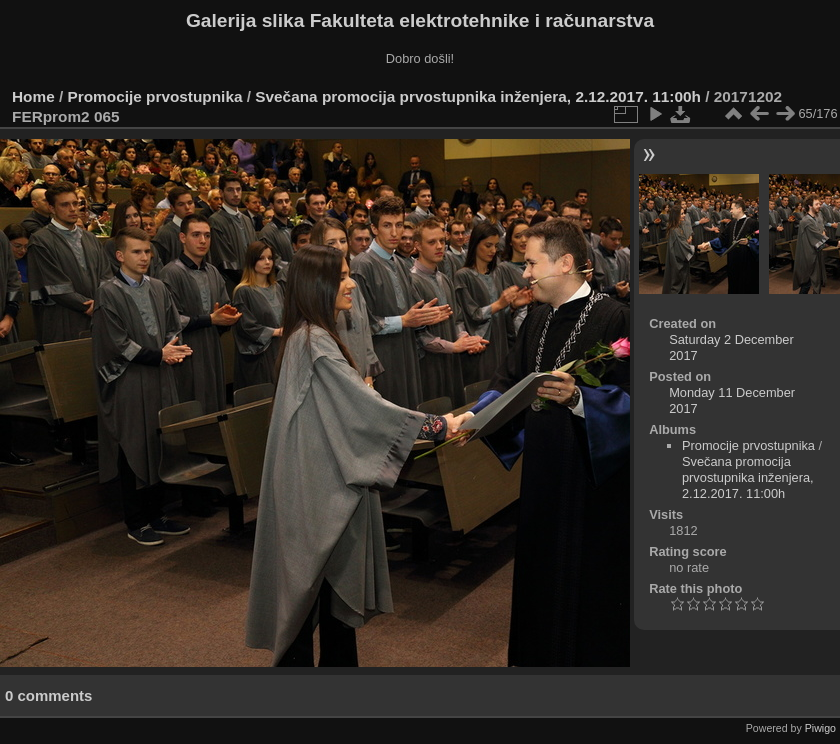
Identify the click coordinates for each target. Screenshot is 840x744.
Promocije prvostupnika (155, 96)
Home (33, 96)
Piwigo (820, 728)
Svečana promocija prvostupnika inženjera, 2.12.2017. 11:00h (478, 96)
